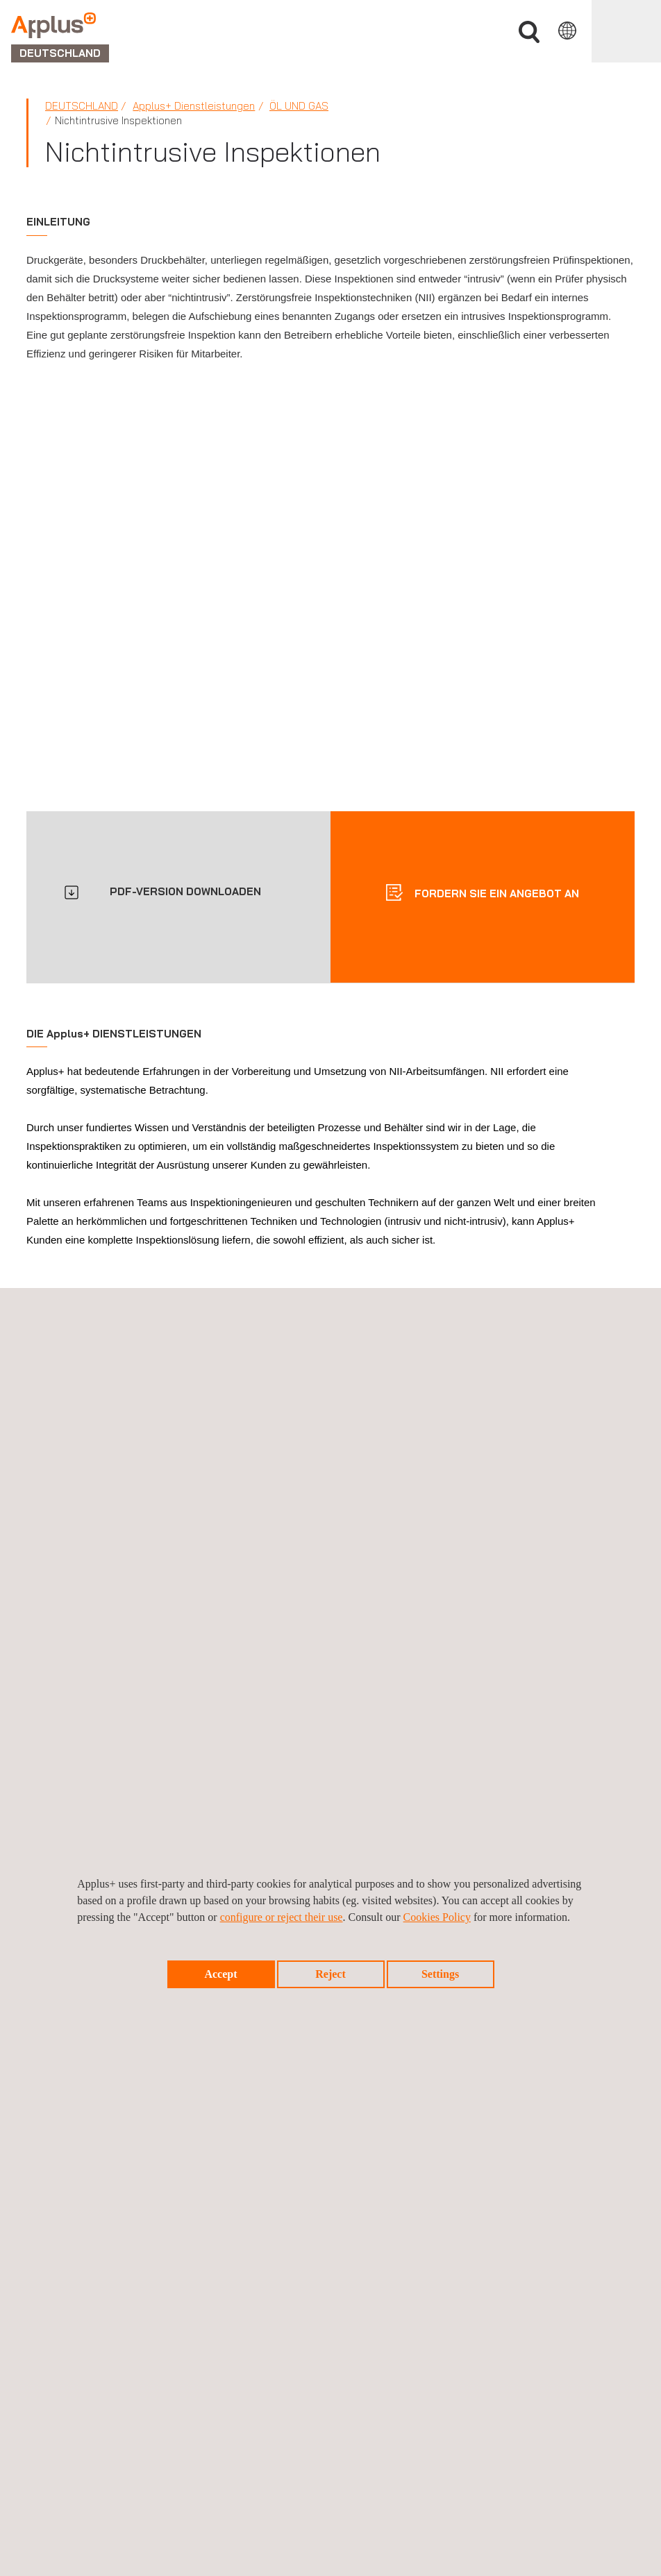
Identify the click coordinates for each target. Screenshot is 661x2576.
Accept (220, 1974)
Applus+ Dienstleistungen (194, 105)
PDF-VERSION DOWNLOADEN (185, 891)
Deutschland (81, 105)
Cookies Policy (437, 1917)
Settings (440, 1974)
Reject (330, 1974)
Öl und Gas (298, 105)
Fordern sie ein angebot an (495, 893)
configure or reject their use (281, 1917)
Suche (529, 32)
